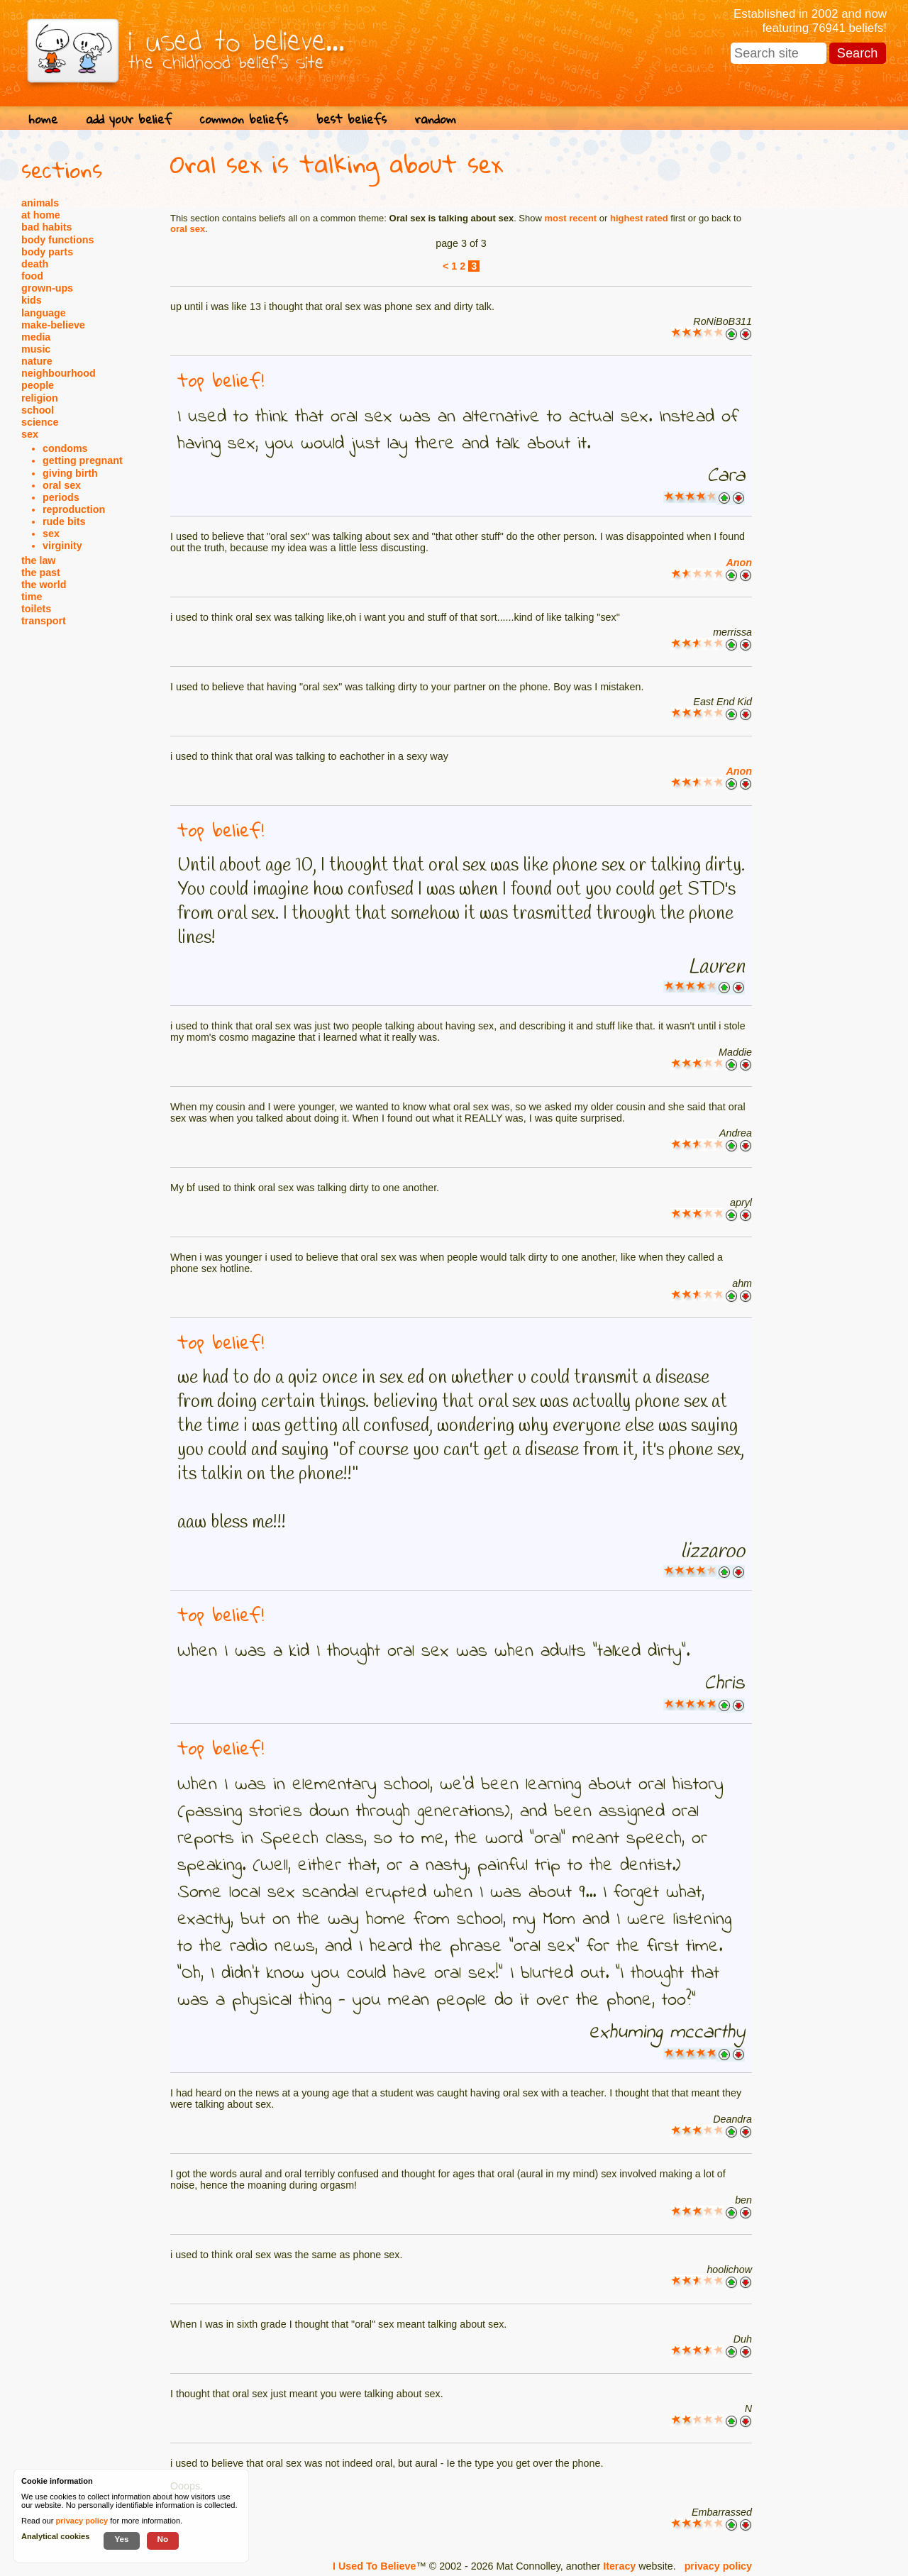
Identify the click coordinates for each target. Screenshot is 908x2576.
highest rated (639, 218)
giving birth (70, 473)
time (31, 596)
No (163, 2538)
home (42, 119)
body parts (47, 252)
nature (36, 361)
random (435, 119)
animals (40, 203)
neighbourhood (58, 373)
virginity (62, 545)
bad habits (46, 227)
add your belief (129, 119)
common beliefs (244, 119)
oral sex (62, 485)
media (35, 337)
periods (61, 497)
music (35, 349)
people (37, 385)
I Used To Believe (374, 2566)
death (34, 264)
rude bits (64, 521)
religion (39, 398)
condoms (65, 448)
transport (43, 620)
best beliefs (351, 119)
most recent (570, 218)
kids (31, 300)
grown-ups (47, 288)
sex (29, 434)
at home (40, 215)
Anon (739, 562)
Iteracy (619, 2566)
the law (38, 560)
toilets (36, 608)
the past (40, 572)
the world (44, 584)
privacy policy (718, 2566)
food (32, 276)
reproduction (74, 509)
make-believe (53, 325)
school (37, 410)
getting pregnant (83, 460)
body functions (57, 239)
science (39, 422)
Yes (121, 2538)
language (43, 313)
